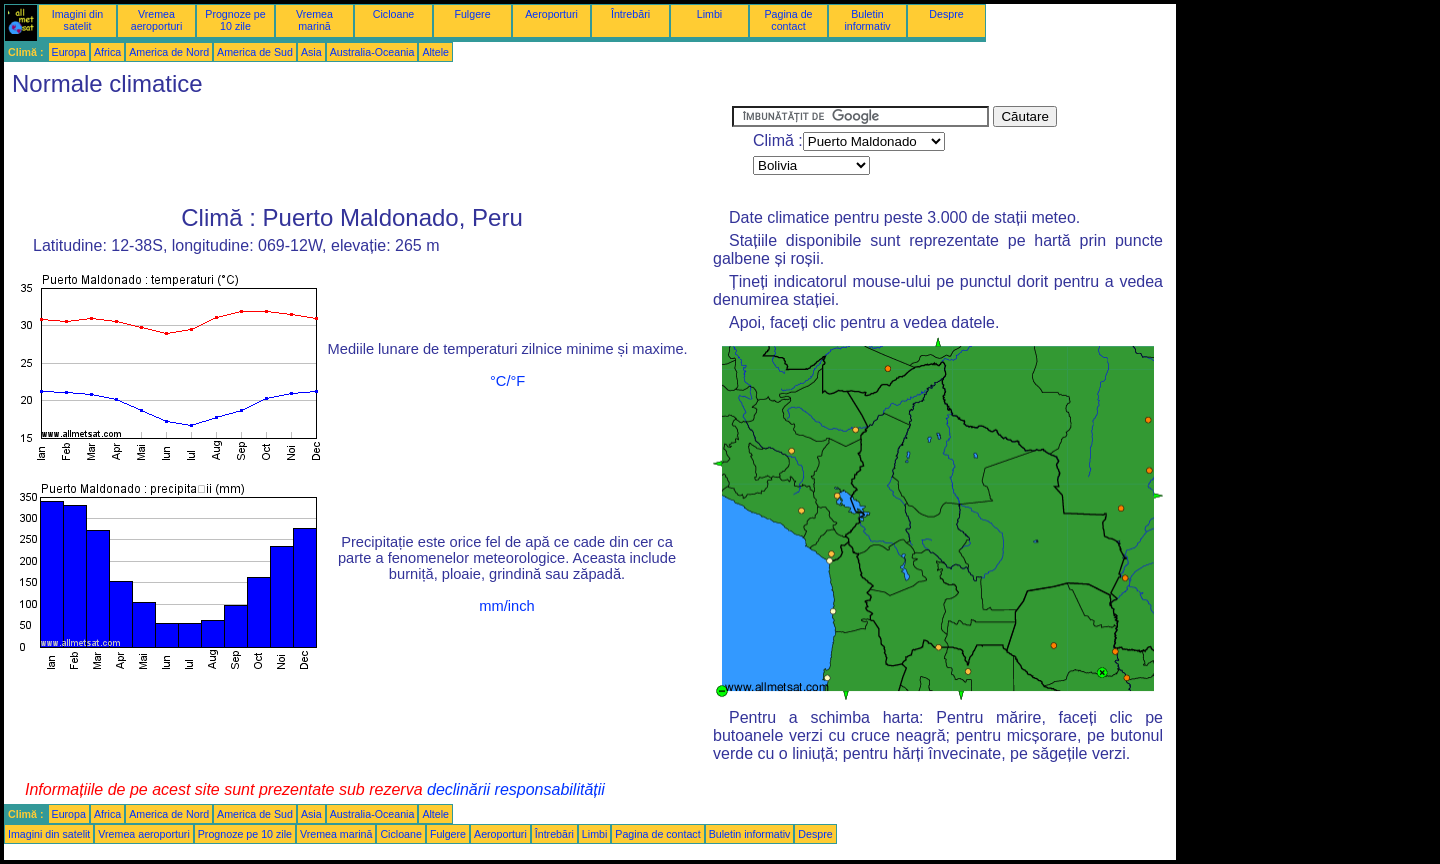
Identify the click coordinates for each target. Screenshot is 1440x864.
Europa (69, 52)
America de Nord (169, 52)
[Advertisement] (368, 151)
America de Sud (255, 52)
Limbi (709, 14)
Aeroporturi (551, 14)
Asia (311, 52)
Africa (107, 52)
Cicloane (393, 14)
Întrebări (630, 14)
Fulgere (472, 14)
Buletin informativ (867, 20)
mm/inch (506, 606)
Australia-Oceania (372, 52)
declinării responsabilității (516, 789)
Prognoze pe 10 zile (235, 20)
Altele (435, 52)
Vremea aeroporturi (157, 20)
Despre (946, 14)
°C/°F (507, 381)
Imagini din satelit (78, 20)
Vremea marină (314, 20)
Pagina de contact (789, 20)
